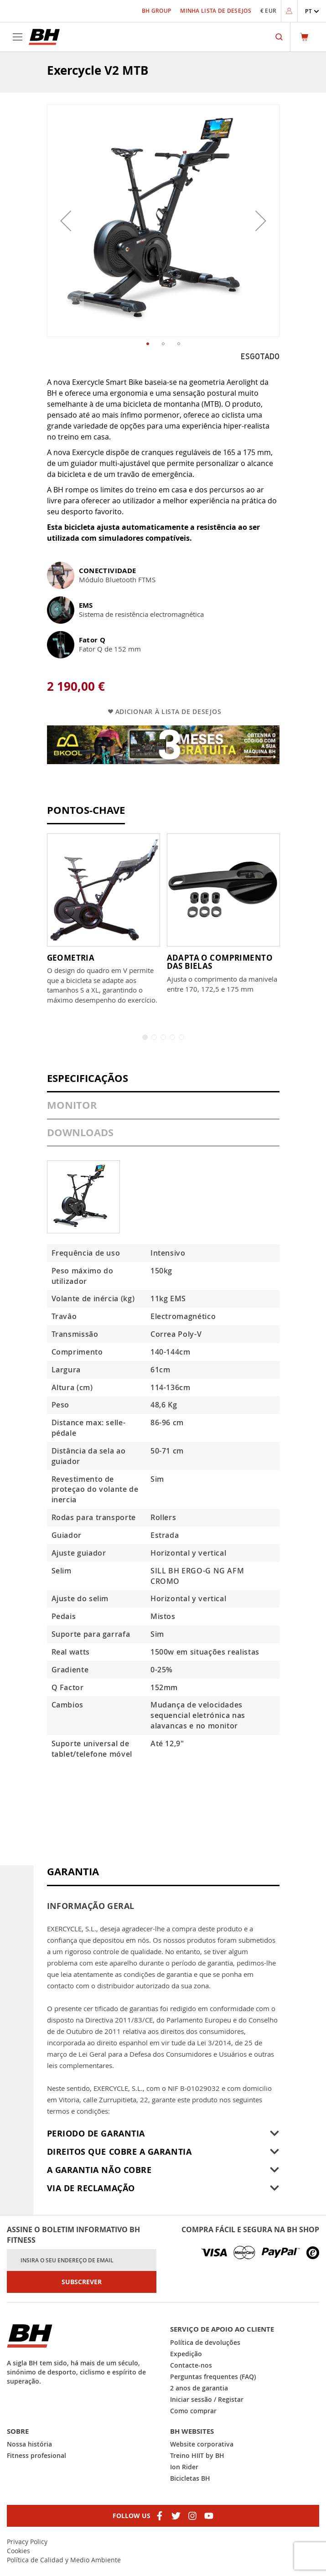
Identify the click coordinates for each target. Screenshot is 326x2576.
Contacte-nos (191, 2365)
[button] (312, 11)
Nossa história (29, 2444)
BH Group (156, 11)
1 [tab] (145, 1037)
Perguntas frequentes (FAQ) (213, 2376)
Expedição (186, 2353)
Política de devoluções (205, 2342)
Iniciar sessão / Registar (206, 2399)
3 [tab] (163, 1037)
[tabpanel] (103, 919)
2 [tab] (154, 1037)
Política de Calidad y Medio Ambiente (64, 2559)
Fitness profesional (36, 2455)
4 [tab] (172, 1037)
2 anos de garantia (199, 2388)
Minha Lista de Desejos (215, 11)
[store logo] (44, 37)
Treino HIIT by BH (197, 2455)
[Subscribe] (81, 2282)
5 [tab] (181, 1037)
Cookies (18, 2550)
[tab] (163, 1082)
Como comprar (193, 2410)
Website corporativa (201, 2444)
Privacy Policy (27, 2541)
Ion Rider (184, 2466)
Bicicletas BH (190, 2478)
